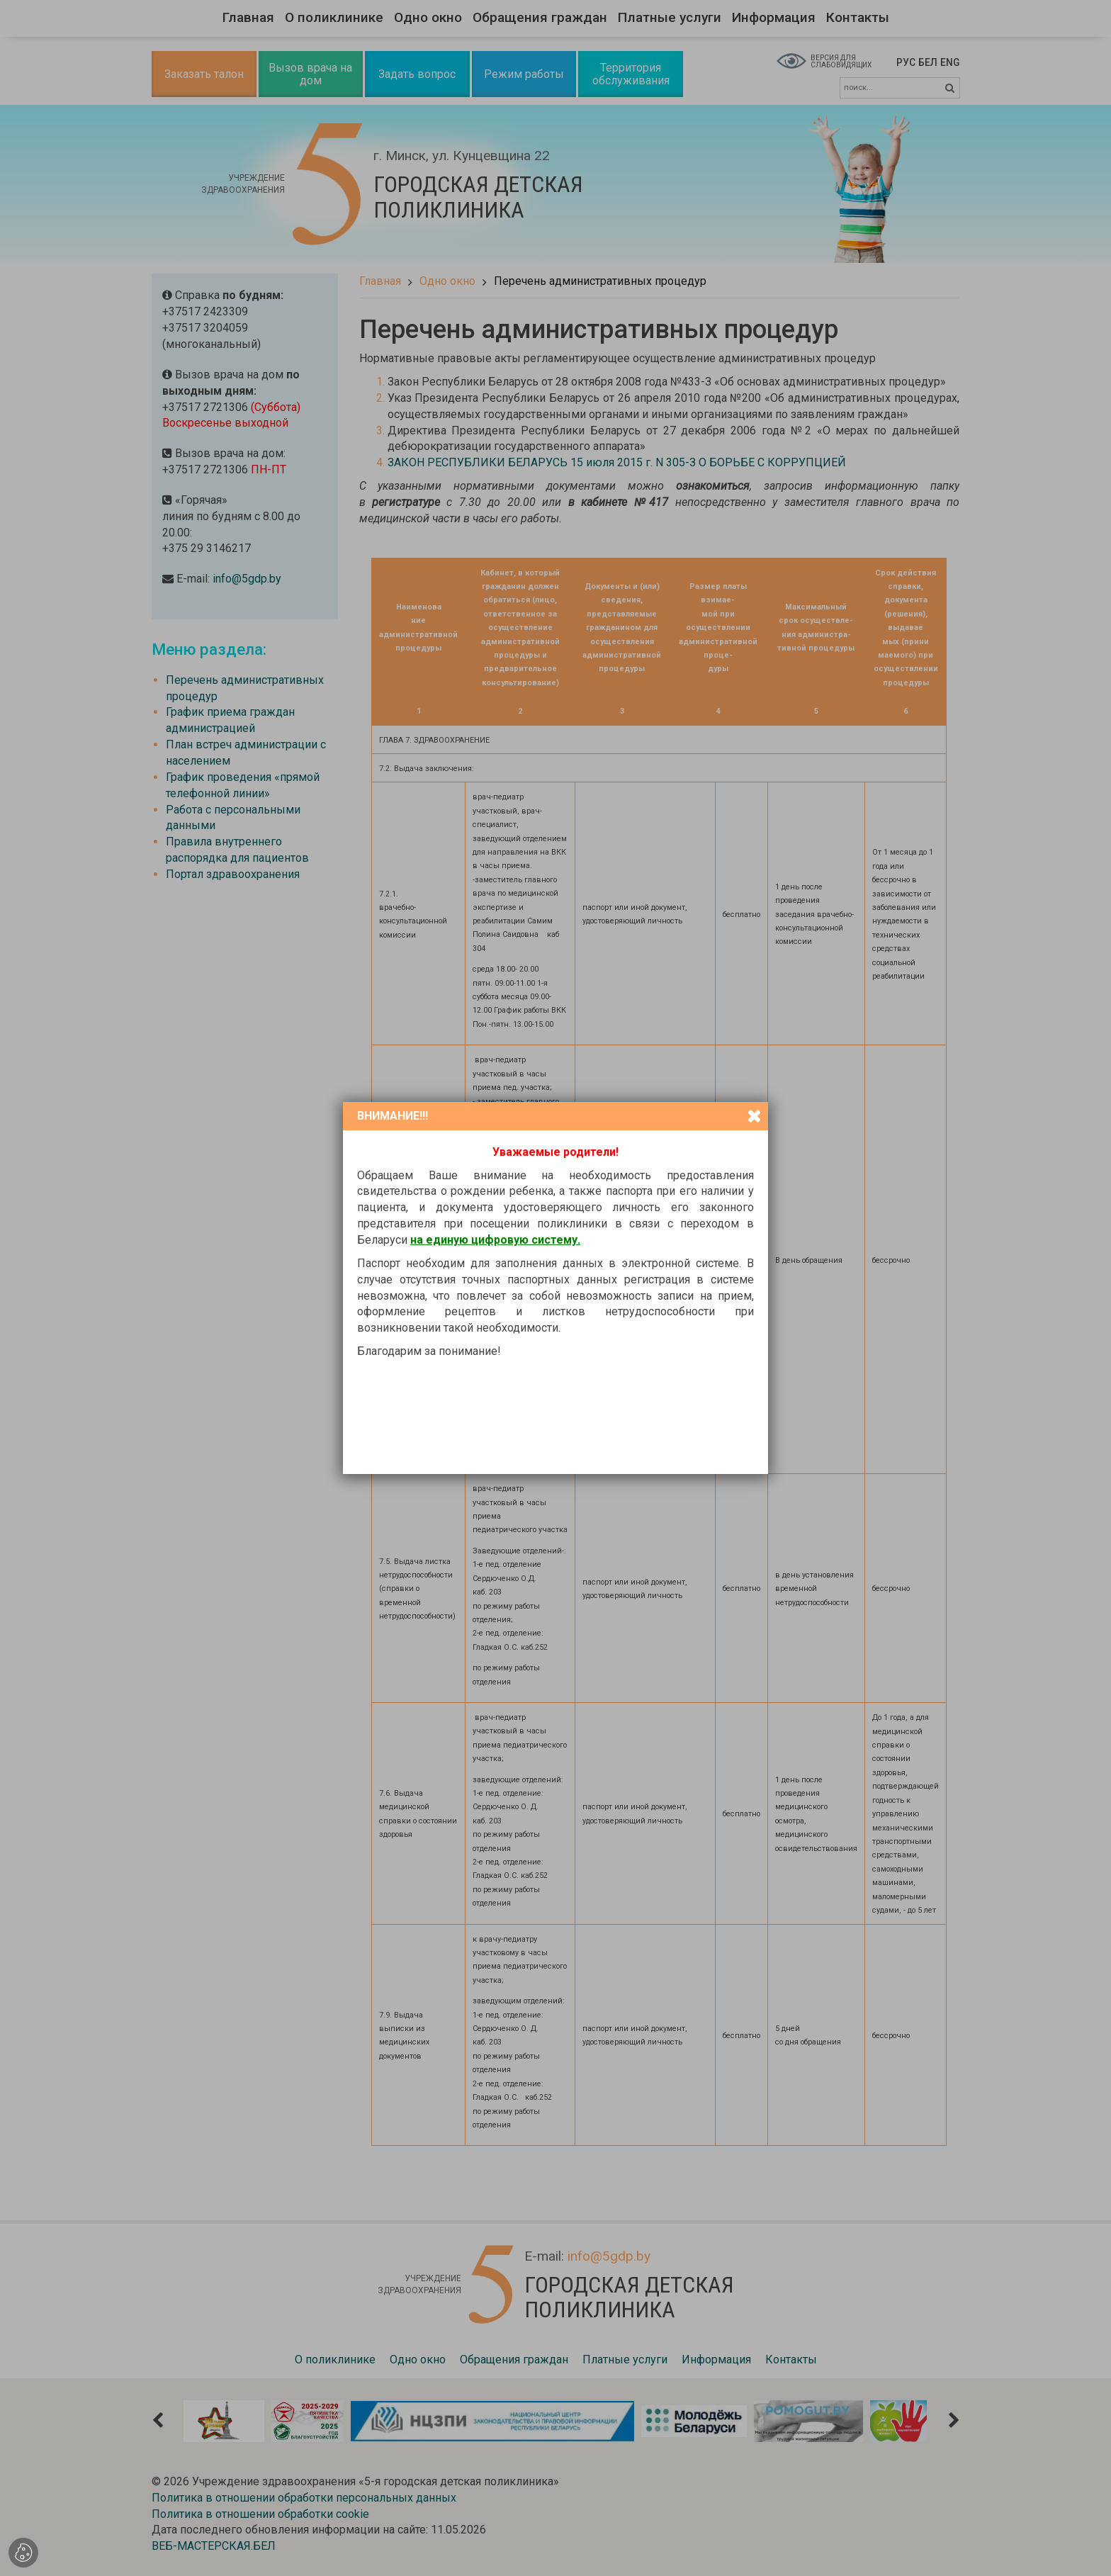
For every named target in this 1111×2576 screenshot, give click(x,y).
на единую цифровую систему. (495, 1240)
